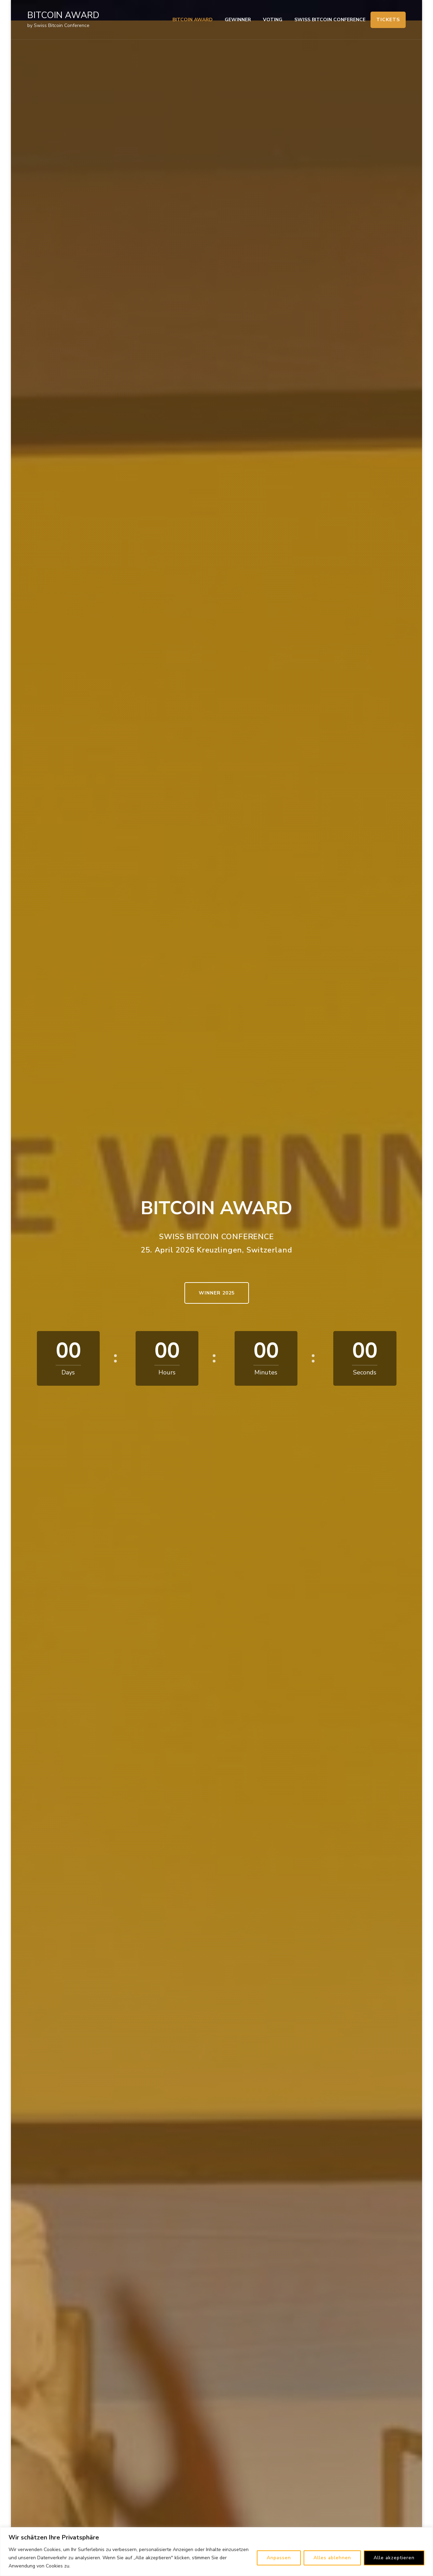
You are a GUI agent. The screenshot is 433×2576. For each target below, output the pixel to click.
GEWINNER (238, 19)
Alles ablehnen (332, 2557)
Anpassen (279, 2557)
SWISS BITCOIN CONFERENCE (329, 19)
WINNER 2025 (217, 1293)
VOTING (272, 19)
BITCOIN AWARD (63, 15)
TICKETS (388, 19)
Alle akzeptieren (394, 2557)
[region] (216, 2551)
